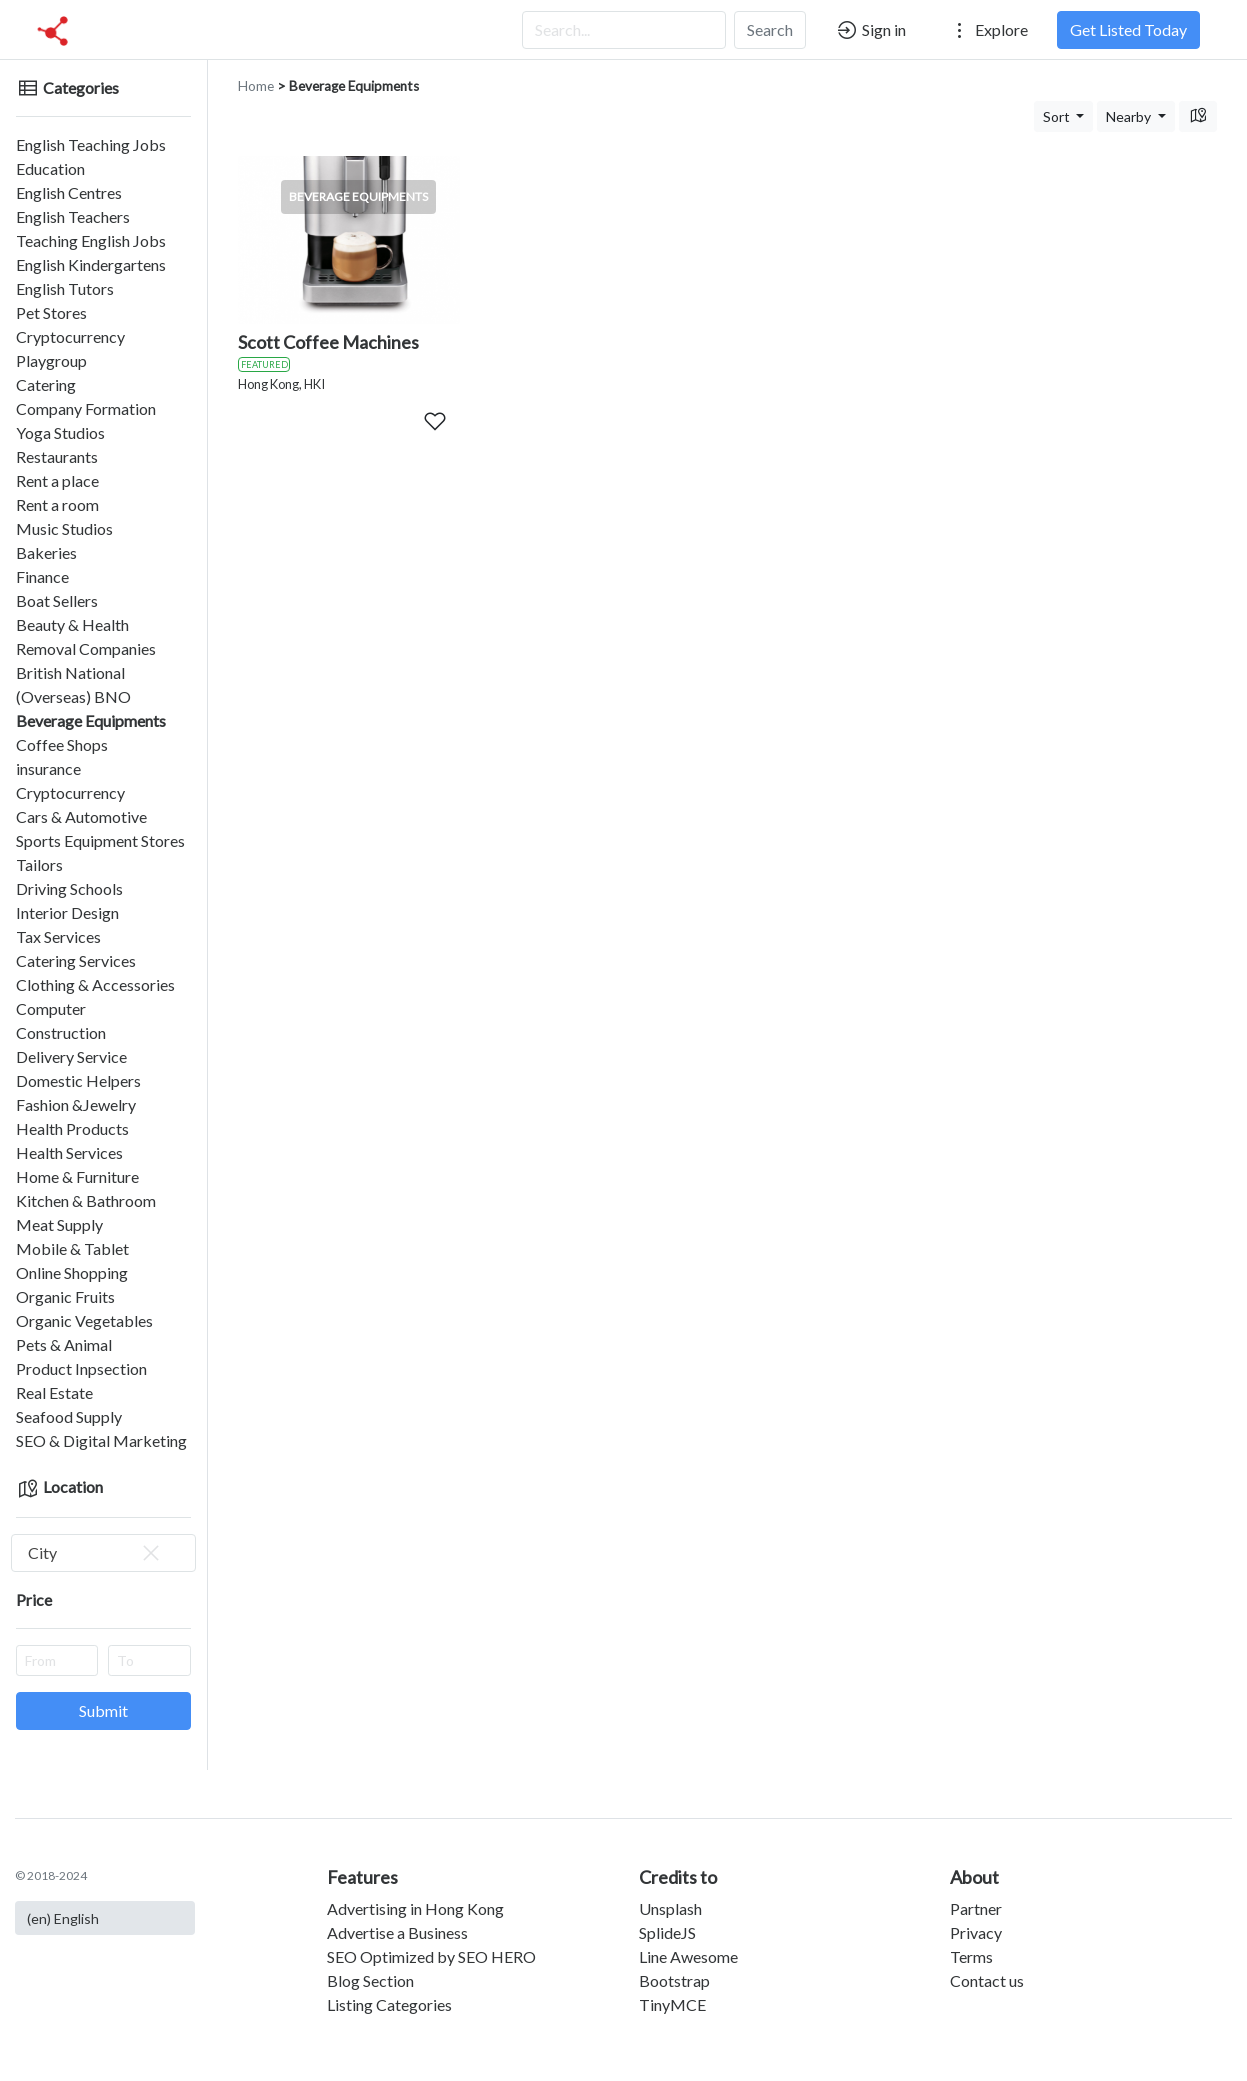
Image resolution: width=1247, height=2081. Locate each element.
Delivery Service (71, 1056)
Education (50, 168)
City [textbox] (95, 1553)
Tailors (39, 864)
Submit (103, 1710)
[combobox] (103, 1553)
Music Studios (64, 528)
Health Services (69, 1152)
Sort (1058, 116)
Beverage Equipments (91, 720)
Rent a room (57, 504)
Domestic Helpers (78, 1080)
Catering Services (76, 960)
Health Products (72, 1128)
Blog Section (370, 1980)
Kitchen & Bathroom (86, 1200)
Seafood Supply (69, 1416)
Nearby (1130, 116)
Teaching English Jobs (91, 240)
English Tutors (65, 288)
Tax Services (58, 936)
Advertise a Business (397, 1932)
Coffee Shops (62, 744)
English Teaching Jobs (91, 144)
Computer (51, 1008)
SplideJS (667, 1932)
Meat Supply (59, 1224)
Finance (42, 576)
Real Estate (54, 1392)
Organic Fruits (65, 1296)
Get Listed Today (1128, 29)
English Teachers (73, 216)
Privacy (976, 1932)
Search (770, 29)
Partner (976, 1908)
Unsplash (670, 1908)
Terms (971, 1956)
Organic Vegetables (84, 1320)
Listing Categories (389, 2004)
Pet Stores (51, 312)
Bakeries (46, 552)
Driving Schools (69, 888)
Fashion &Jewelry (76, 1104)
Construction (61, 1032)
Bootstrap (674, 1980)
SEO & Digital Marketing (101, 1440)
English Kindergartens (91, 264)
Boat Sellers (57, 600)
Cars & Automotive (81, 816)
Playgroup (51, 360)
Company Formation (86, 408)
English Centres (69, 192)
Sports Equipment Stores (100, 840)
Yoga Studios (60, 432)
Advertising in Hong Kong (415, 1908)
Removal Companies (86, 648)
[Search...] (624, 30)
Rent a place (57, 480)
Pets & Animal (64, 1344)
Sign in (870, 30)
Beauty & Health (72, 624)
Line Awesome (688, 1956)
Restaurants (57, 456)
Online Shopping (72, 1272)
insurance (48, 768)
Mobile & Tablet (72, 1248)
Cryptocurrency (70, 336)
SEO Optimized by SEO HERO (431, 1956)
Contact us (987, 1980)
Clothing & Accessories (95, 984)
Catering (46, 384)
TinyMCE (672, 2004)
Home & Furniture (77, 1176)
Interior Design (67, 912)
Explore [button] (988, 30)
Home (256, 86)
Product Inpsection (81, 1368)
